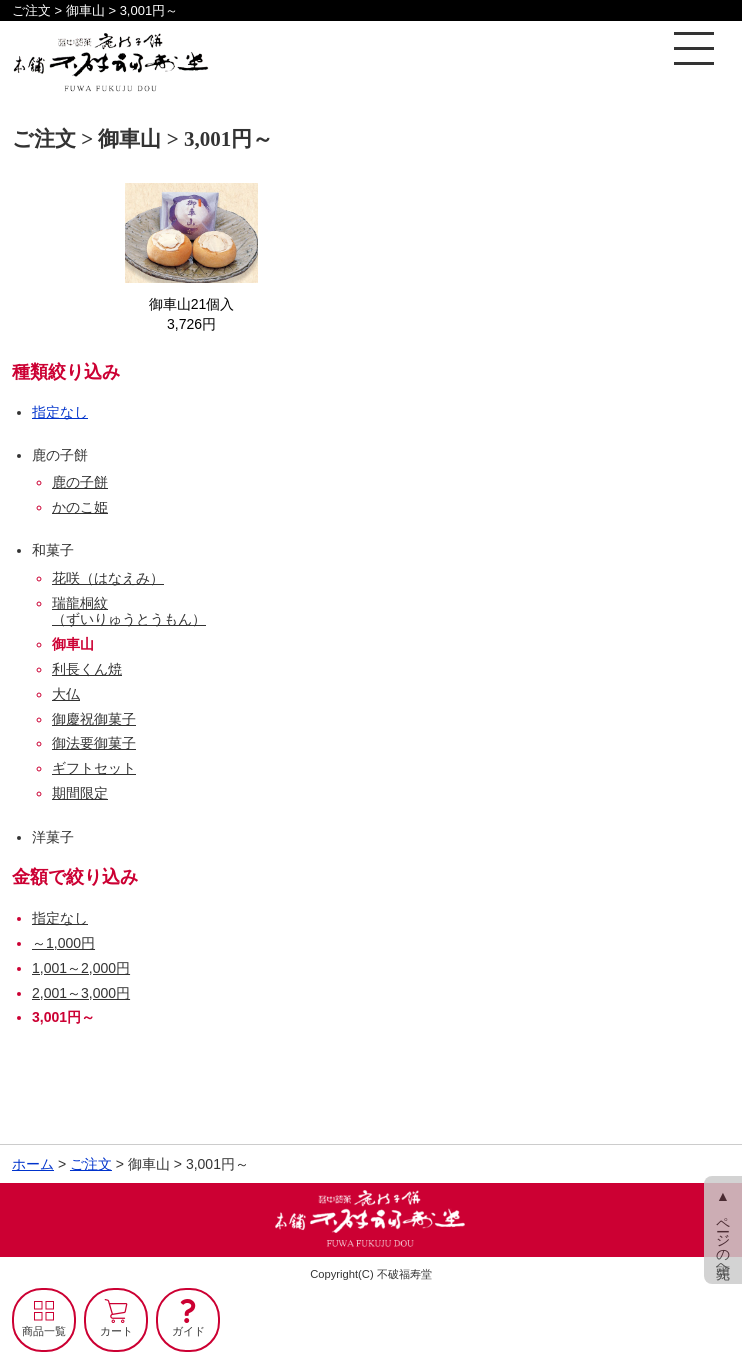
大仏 (66, 694)
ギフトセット (94, 768)
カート (116, 1331)
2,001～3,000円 (81, 993)
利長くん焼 (87, 669)
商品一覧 (44, 1331)
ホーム (33, 1164)
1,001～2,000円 (81, 968)
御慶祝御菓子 (94, 719)
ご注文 (91, 1164)
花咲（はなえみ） (108, 578)
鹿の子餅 (80, 482)
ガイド (188, 1331)
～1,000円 (63, 943)
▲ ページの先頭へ (723, 1230)
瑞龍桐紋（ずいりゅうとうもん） (129, 611)
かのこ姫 (80, 507)
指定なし (60, 412)
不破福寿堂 (404, 1274)
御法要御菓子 (94, 743)
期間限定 (80, 793)
